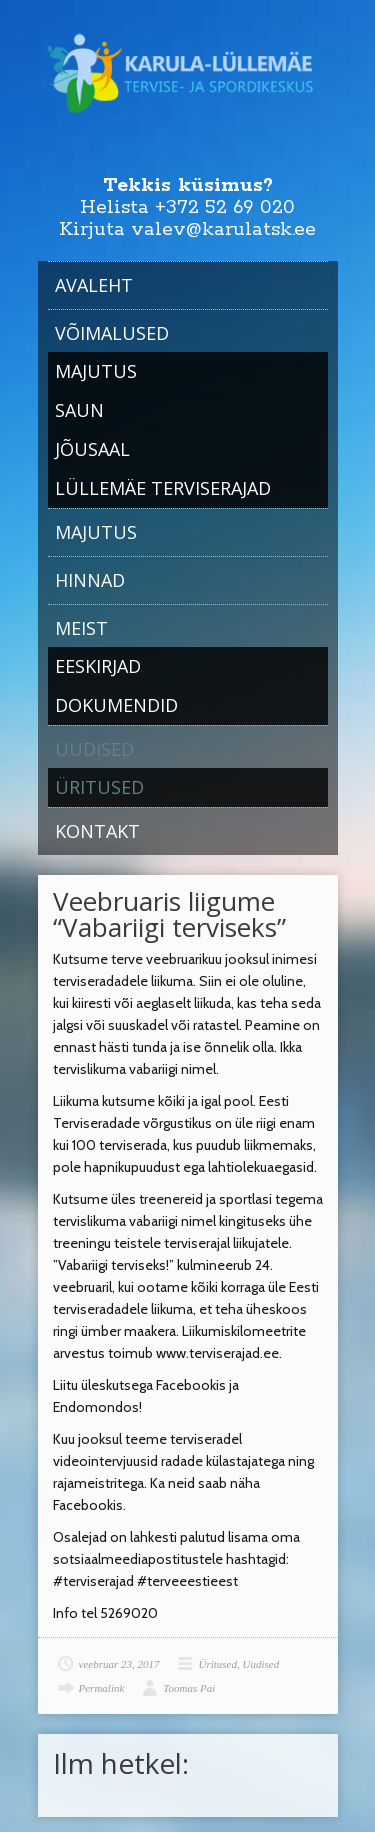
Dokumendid (116, 705)
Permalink (102, 1688)
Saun (79, 410)
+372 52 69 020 (225, 207)
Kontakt (97, 831)
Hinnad (90, 580)
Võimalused (112, 333)
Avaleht (94, 285)
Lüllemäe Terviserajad (163, 488)
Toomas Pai (189, 1688)
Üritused (99, 787)
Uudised (94, 749)
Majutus (96, 371)
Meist (81, 628)
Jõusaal (92, 449)
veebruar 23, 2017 (119, 1664)
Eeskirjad (98, 666)
